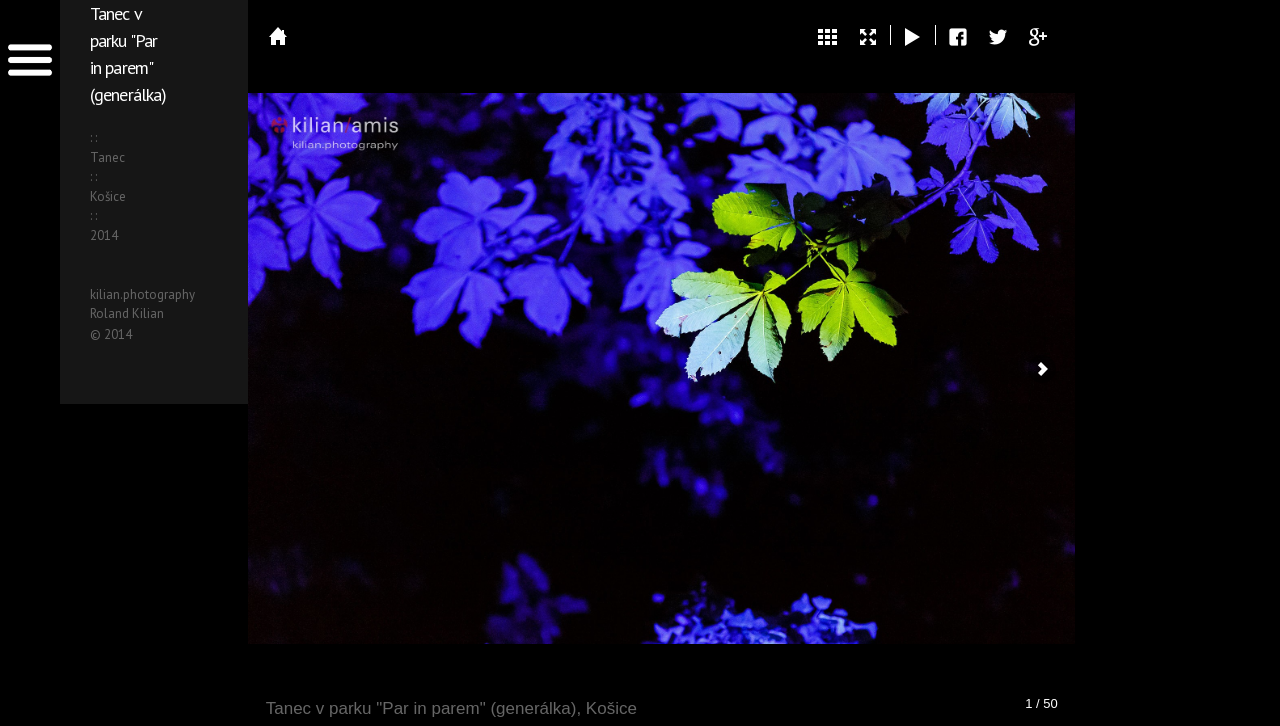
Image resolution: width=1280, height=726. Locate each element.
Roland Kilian (127, 313)
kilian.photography (142, 294)
